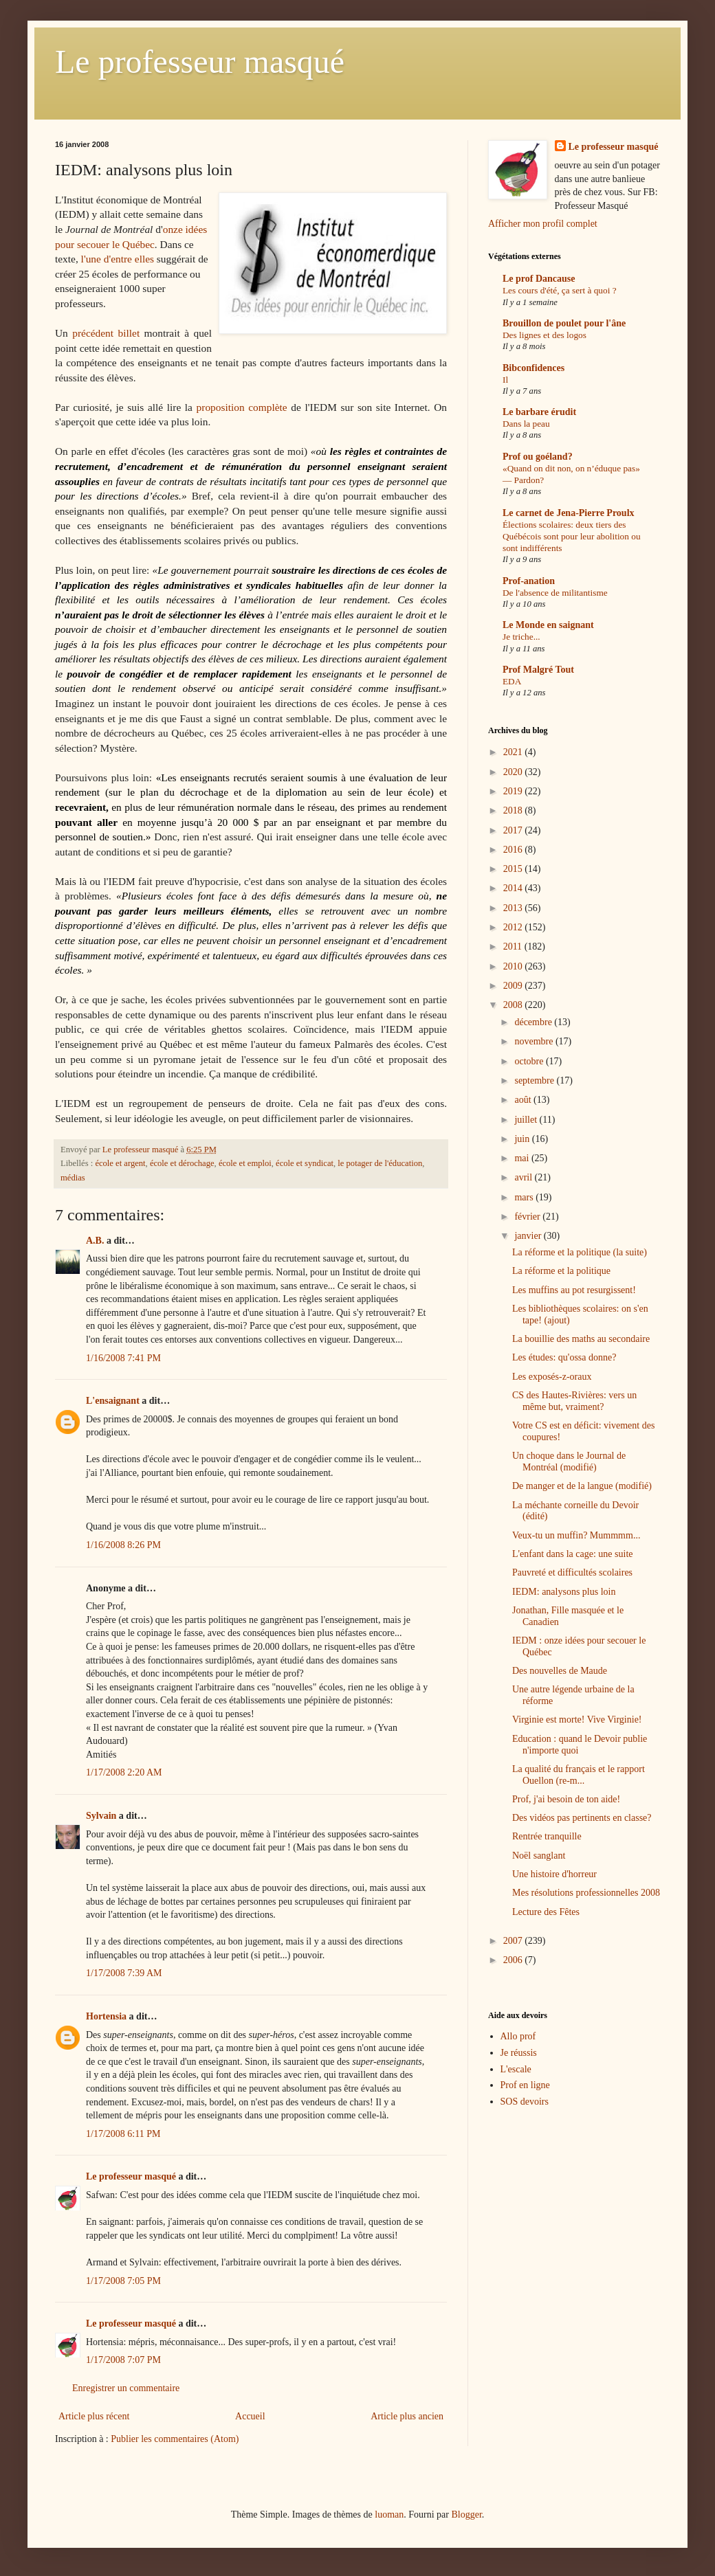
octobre (529, 1061)
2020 (514, 772)
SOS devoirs (524, 2101)
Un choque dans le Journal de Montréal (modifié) (569, 1461)
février (528, 1216)
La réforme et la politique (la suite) (579, 1252)
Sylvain (101, 1816)
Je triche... (521, 636)
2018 (514, 810)
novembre (534, 1041)
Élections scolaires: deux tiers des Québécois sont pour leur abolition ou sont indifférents (572, 536)
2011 (514, 946)
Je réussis (518, 2053)
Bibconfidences (533, 368)
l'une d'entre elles (117, 259)
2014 (514, 888)
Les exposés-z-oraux (551, 1376)
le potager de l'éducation (380, 1163)
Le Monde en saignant (548, 625)
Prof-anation (529, 581)
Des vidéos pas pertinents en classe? (582, 1818)
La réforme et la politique (561, 1271)
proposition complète (242, 407)
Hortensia (106, 2016)
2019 (514, 791)
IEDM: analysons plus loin (564, 1592)
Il (505, 379)
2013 (514, 908)
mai (522, 1158)
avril (524, 1177)
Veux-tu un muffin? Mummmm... (576, 1535)
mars (525, 1197)
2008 (514, 1005)
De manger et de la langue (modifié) (582, 1486)
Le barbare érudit (539, 412)
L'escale (515, 2069)
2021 (514, 752)
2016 (514, 849)
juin (522, 1139)
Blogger (466, 2514)
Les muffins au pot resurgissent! (574, 1290)
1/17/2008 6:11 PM (123, 2134)
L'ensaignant (113, 1401)
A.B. (95, 1240)
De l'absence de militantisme (555, 592)
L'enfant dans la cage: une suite (572, 1554)
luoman (389, 2514)
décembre (534, 1022)
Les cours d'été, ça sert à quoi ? (560, 290)
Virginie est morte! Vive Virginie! (577, 1719)
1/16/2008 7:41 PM (123, 1358)
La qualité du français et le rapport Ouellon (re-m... (578, 1775)
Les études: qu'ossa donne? (564, 1357)
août (524, 1100)
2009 (514, 986)
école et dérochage (182, 1163)
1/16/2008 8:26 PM (123, 1545)
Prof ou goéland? (538, 456)
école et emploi (245, 1163)
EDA (512, 681)
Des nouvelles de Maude (559, 1671)
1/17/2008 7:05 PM (123, 2281)
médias (72, 1178)
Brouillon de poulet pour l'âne (564, 323)
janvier (528, 1236)
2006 (514, 1960)
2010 (514, 966)
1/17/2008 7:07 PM (123, 2360)
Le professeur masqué (199, 61)
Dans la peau (526, 423)
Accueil (250, 2416)
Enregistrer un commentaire (125, 2388)
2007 (514, 1941)
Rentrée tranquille (547, 1836)
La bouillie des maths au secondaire (581, 1339)
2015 (514, 869)
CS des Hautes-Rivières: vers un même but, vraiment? (574, 1401)
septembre (535, 1080)
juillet (526, 1120)
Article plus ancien (407, 2416)
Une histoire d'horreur (554, 1874)
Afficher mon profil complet (542, 224)
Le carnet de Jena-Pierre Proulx (569, 513)
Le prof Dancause (539, 278)
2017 (514, 830)
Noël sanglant (538, 1855)
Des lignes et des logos (544, 335)
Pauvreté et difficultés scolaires (572, 1572)
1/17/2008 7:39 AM (124, 1973)
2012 (514, 927)
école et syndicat (304, 1163)
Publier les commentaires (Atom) (175, 2439)
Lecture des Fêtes (546, 1912)
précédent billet (106, 333)
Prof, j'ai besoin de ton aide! (566, 1799)
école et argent (120, 1163)
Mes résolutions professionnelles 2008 (586, 1893)
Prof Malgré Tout (538, 669)
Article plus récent (93, 2416)
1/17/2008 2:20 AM (124, 1772)
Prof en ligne (525, 2085)
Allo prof (518, 2036)
